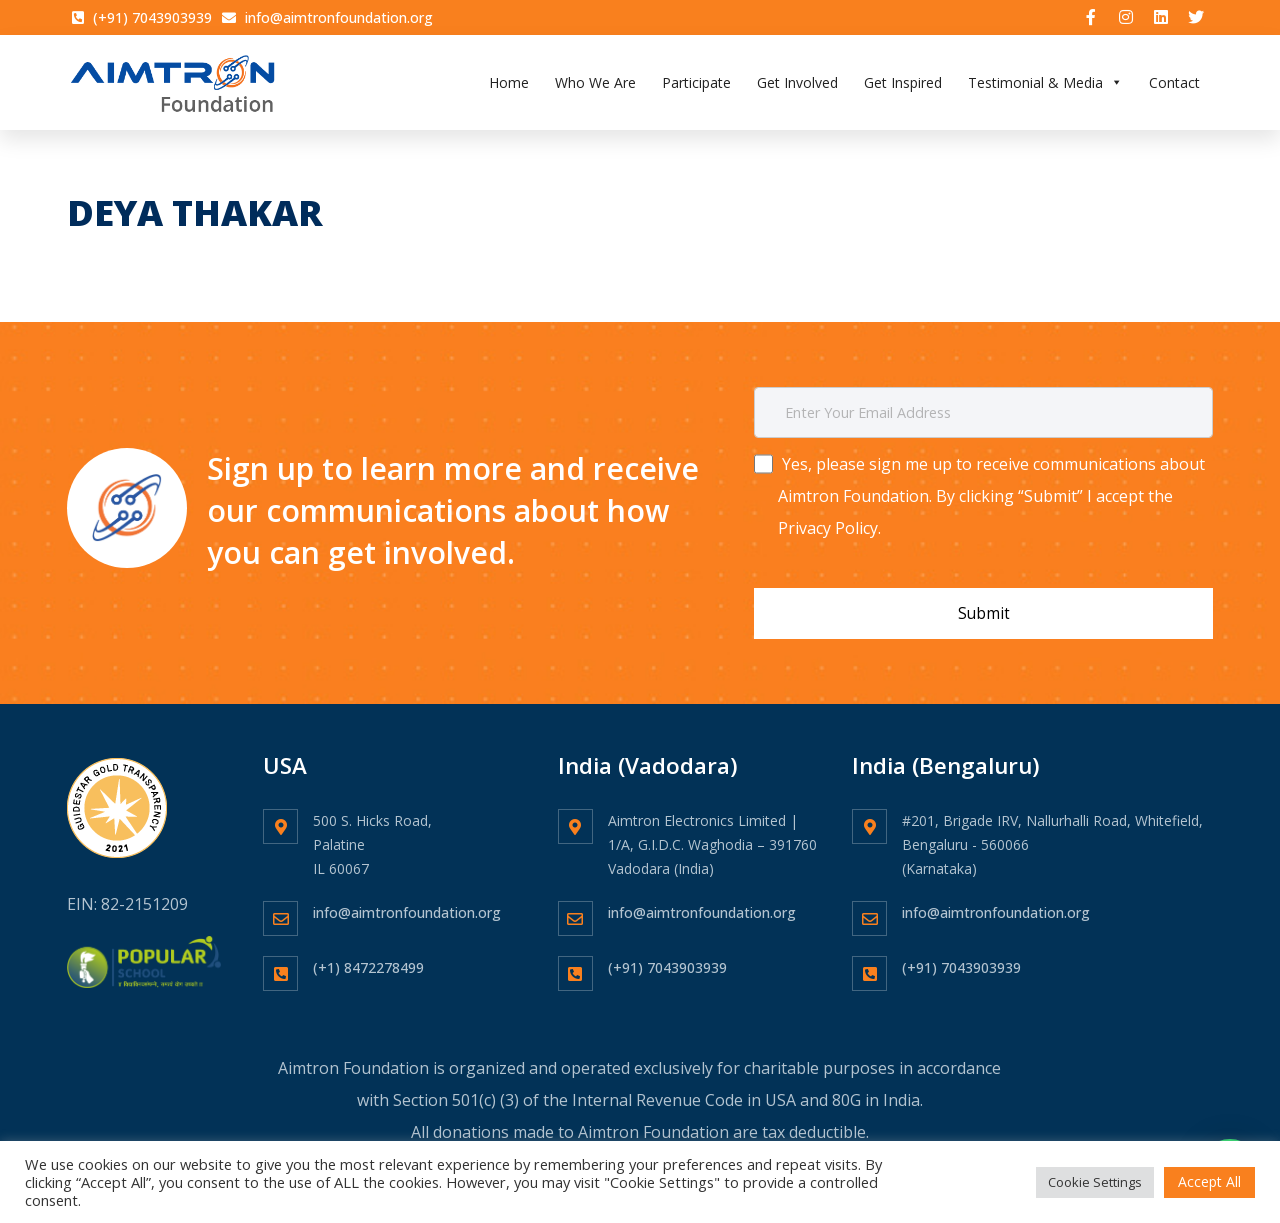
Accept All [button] (1209, 1181)
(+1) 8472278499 (368, 955)
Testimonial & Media (1045, 84)
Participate (696, 84)
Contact (1174, 84)
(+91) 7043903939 (667, 955)
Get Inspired (903, 84)
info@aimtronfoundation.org (407, 900)
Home (509, 84)
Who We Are (595, 84)
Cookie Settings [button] (1095, 1182)
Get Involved (797, 84)
